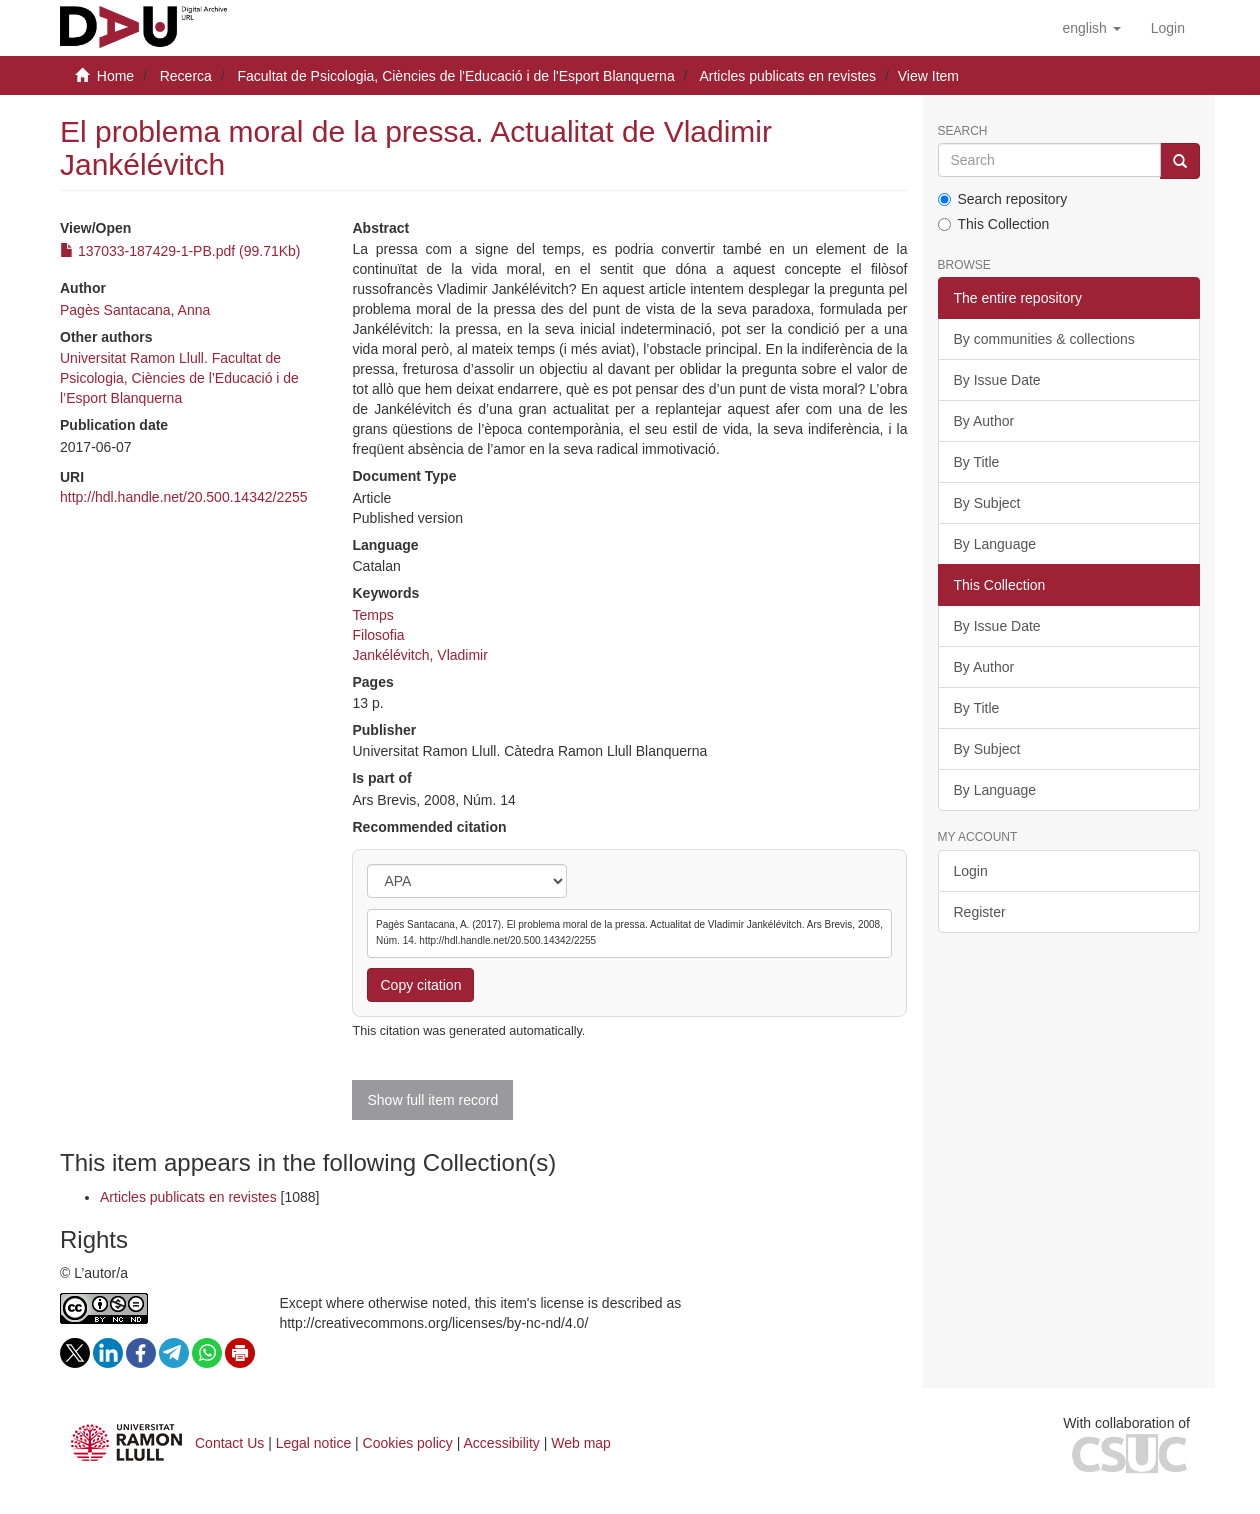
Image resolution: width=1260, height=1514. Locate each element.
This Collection (994, 224)
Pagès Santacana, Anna (135, 310)
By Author (984, 421)
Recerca (186, 76)
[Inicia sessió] (1168, 28)
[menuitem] (1168, 28)
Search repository (1003, 199)
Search (963, 131)
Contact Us (229, 1443)
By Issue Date (997, 380)
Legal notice (314, 1443)
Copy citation (420, 985)
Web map (581, 1443)
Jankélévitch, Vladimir (419, 655)
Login (971, 871)
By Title (977, 462)
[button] (1091, 28)
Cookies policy (408, 1443)
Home (115, 76)
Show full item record (432, 1100)
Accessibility (502, 1443)
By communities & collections (1044, 339)
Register (980, 912)
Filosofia (378, 635)
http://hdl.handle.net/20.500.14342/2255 (184, 497)
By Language (995, 544)
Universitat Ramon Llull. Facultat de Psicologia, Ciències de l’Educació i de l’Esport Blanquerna (179, 378)
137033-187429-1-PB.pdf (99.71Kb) (180, 251)
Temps (372, 615)
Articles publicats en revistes (787, 76)
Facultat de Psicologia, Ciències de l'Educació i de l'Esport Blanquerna (455, 76)
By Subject (987, 503)
